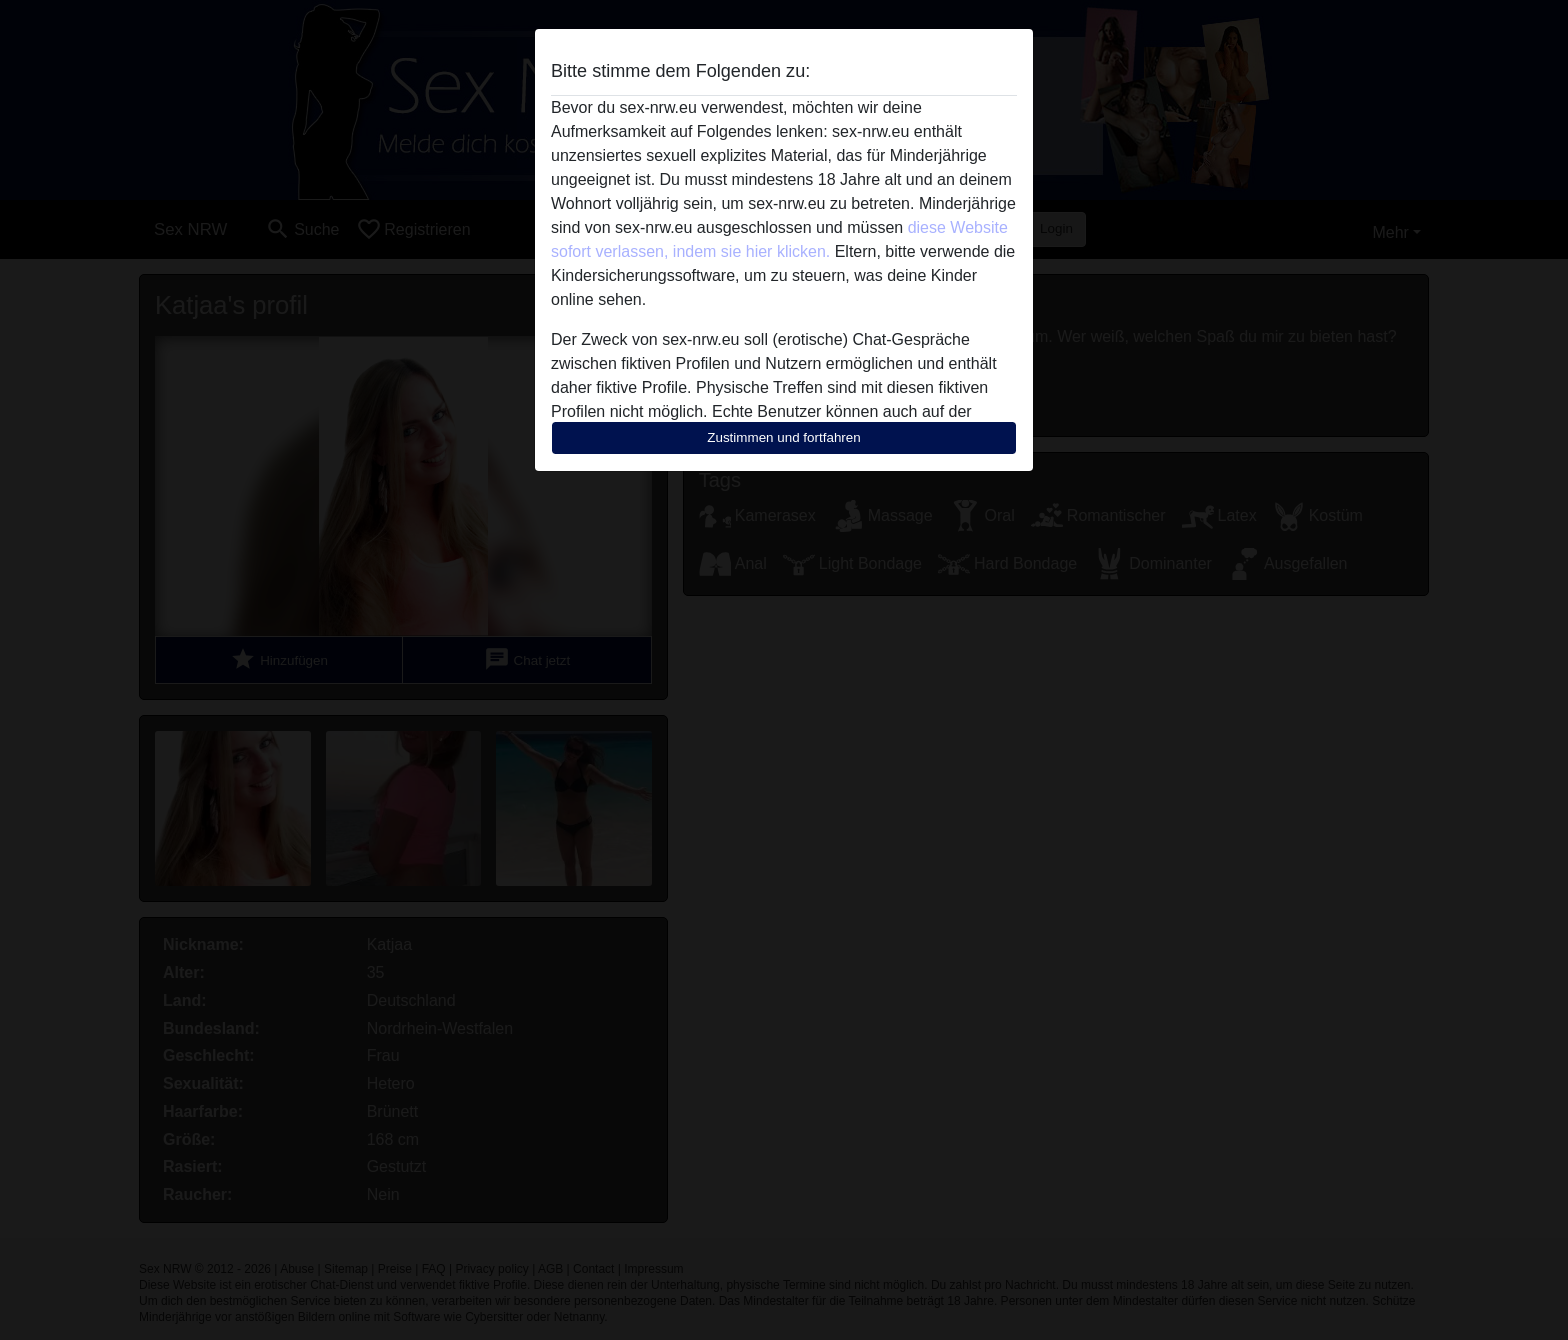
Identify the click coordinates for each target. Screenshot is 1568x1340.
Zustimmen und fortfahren (784, 437)
